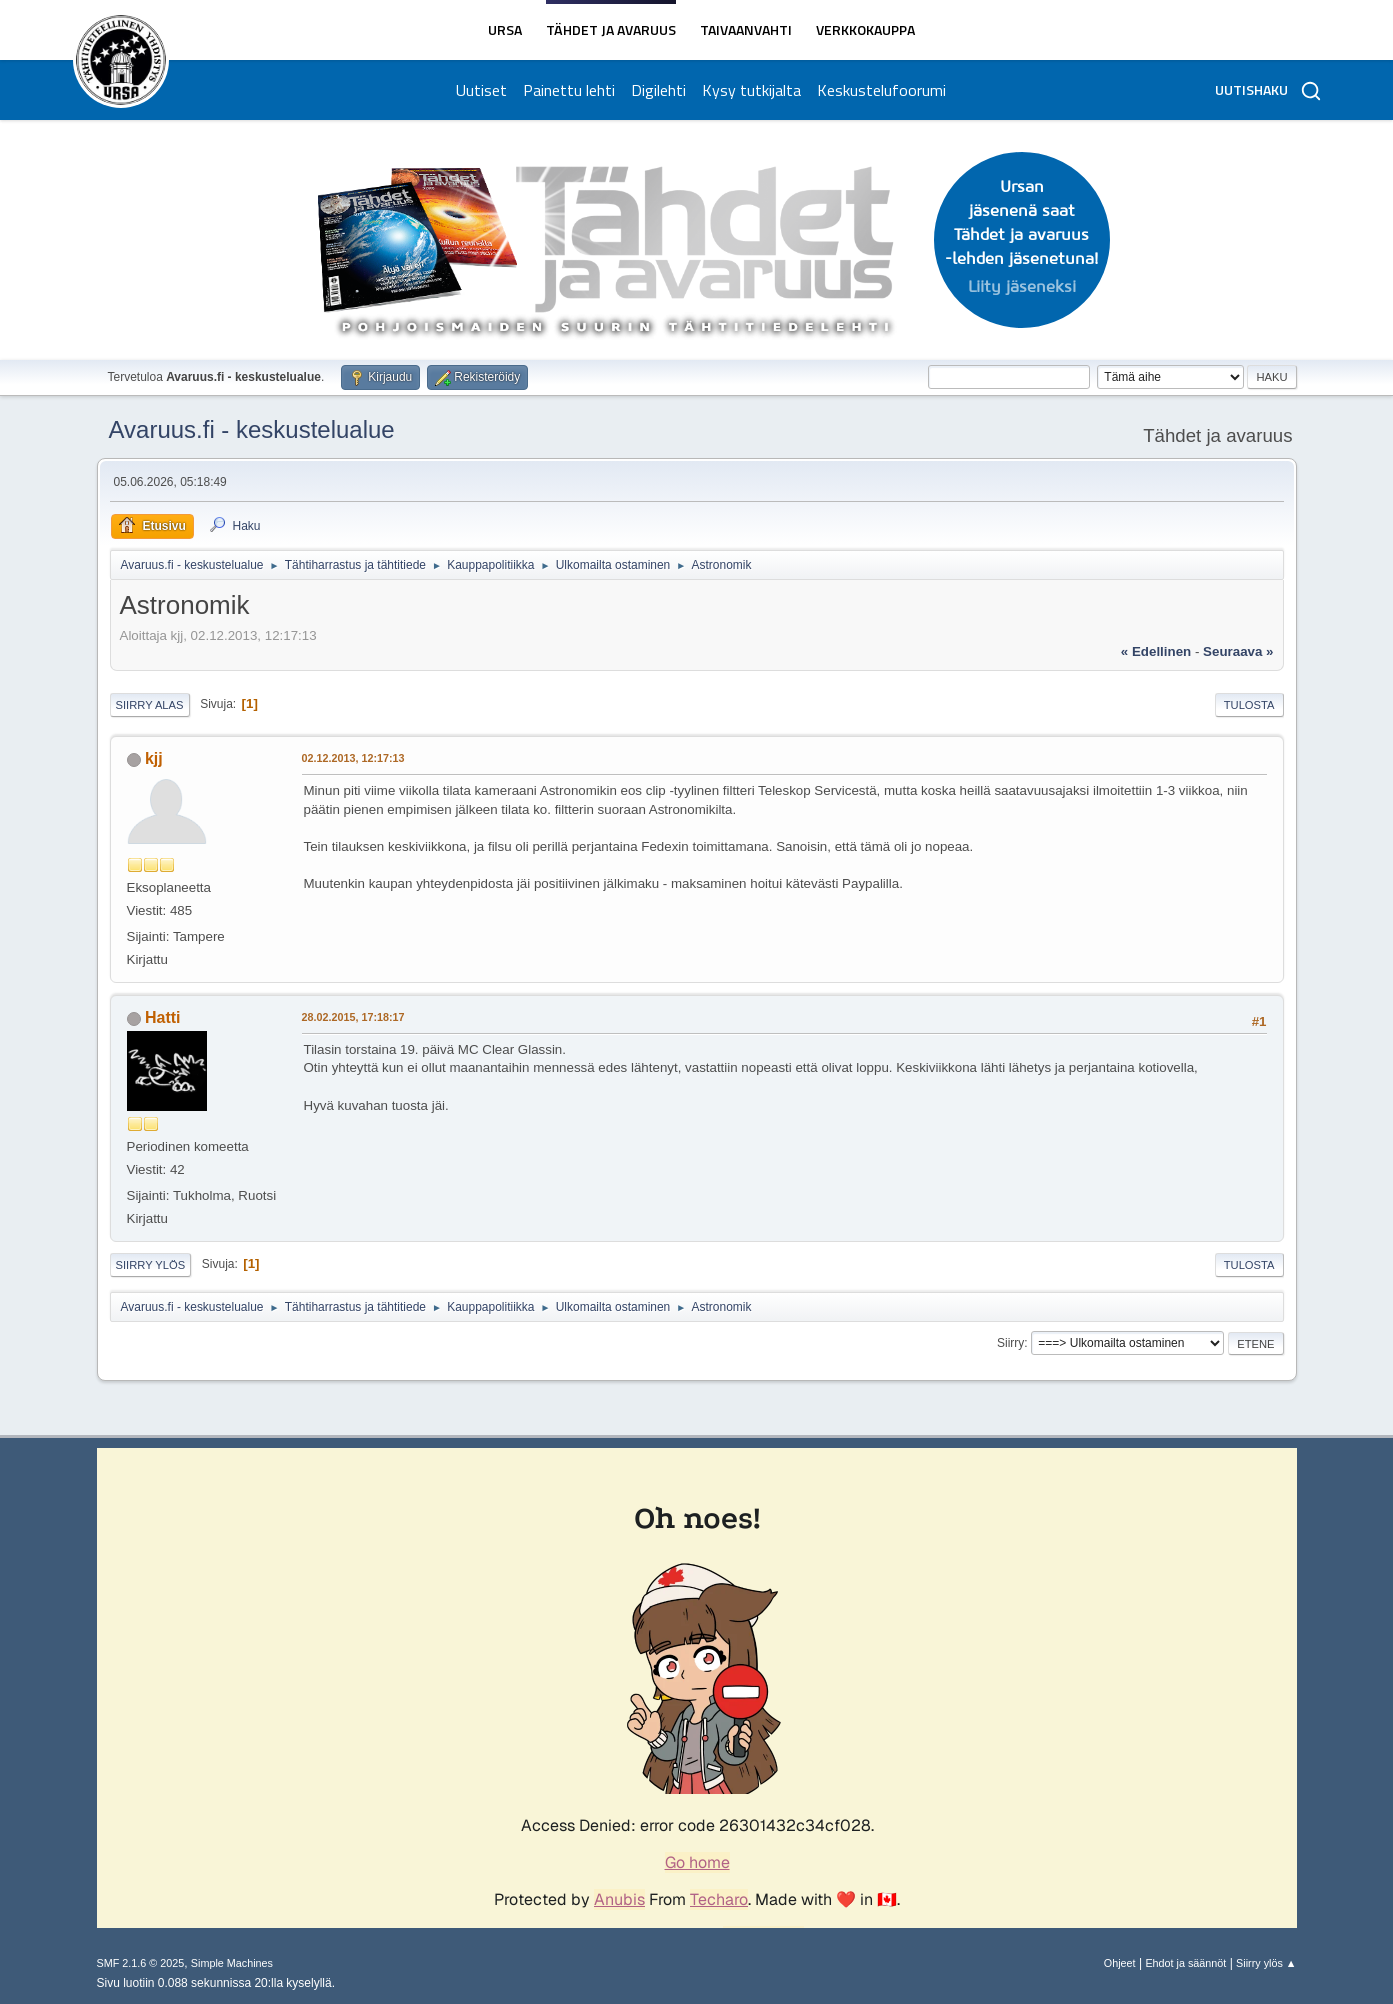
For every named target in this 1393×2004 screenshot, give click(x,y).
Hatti (163, 1017)
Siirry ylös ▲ (1266, 1963)
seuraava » (1238, 651)
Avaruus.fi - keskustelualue (252, 429)
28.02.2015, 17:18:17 (353, 1017)
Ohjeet (1120, 1963)
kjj (154, 758)
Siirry (1010, 1343)
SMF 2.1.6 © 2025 (141, 1963)
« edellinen (1156, 651)
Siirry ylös (151, 1265)
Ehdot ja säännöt (1185, 1963)
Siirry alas (150, 705)
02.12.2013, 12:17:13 (353, 758)
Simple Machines (232, 1963)
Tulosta (1249, 705)
